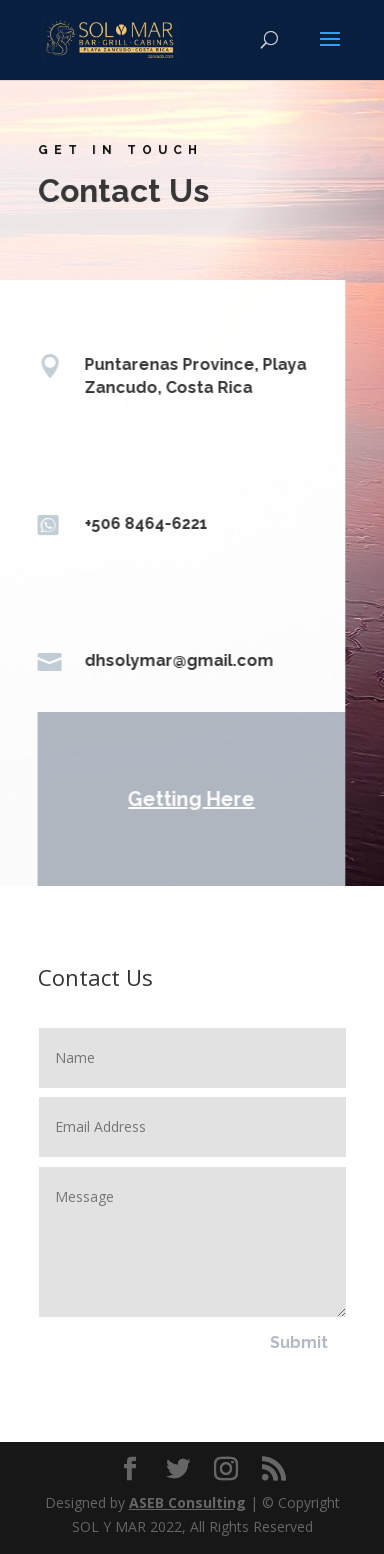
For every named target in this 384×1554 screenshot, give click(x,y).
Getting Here (188, 799)
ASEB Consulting (187, 1502)
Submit (299, 1342)
